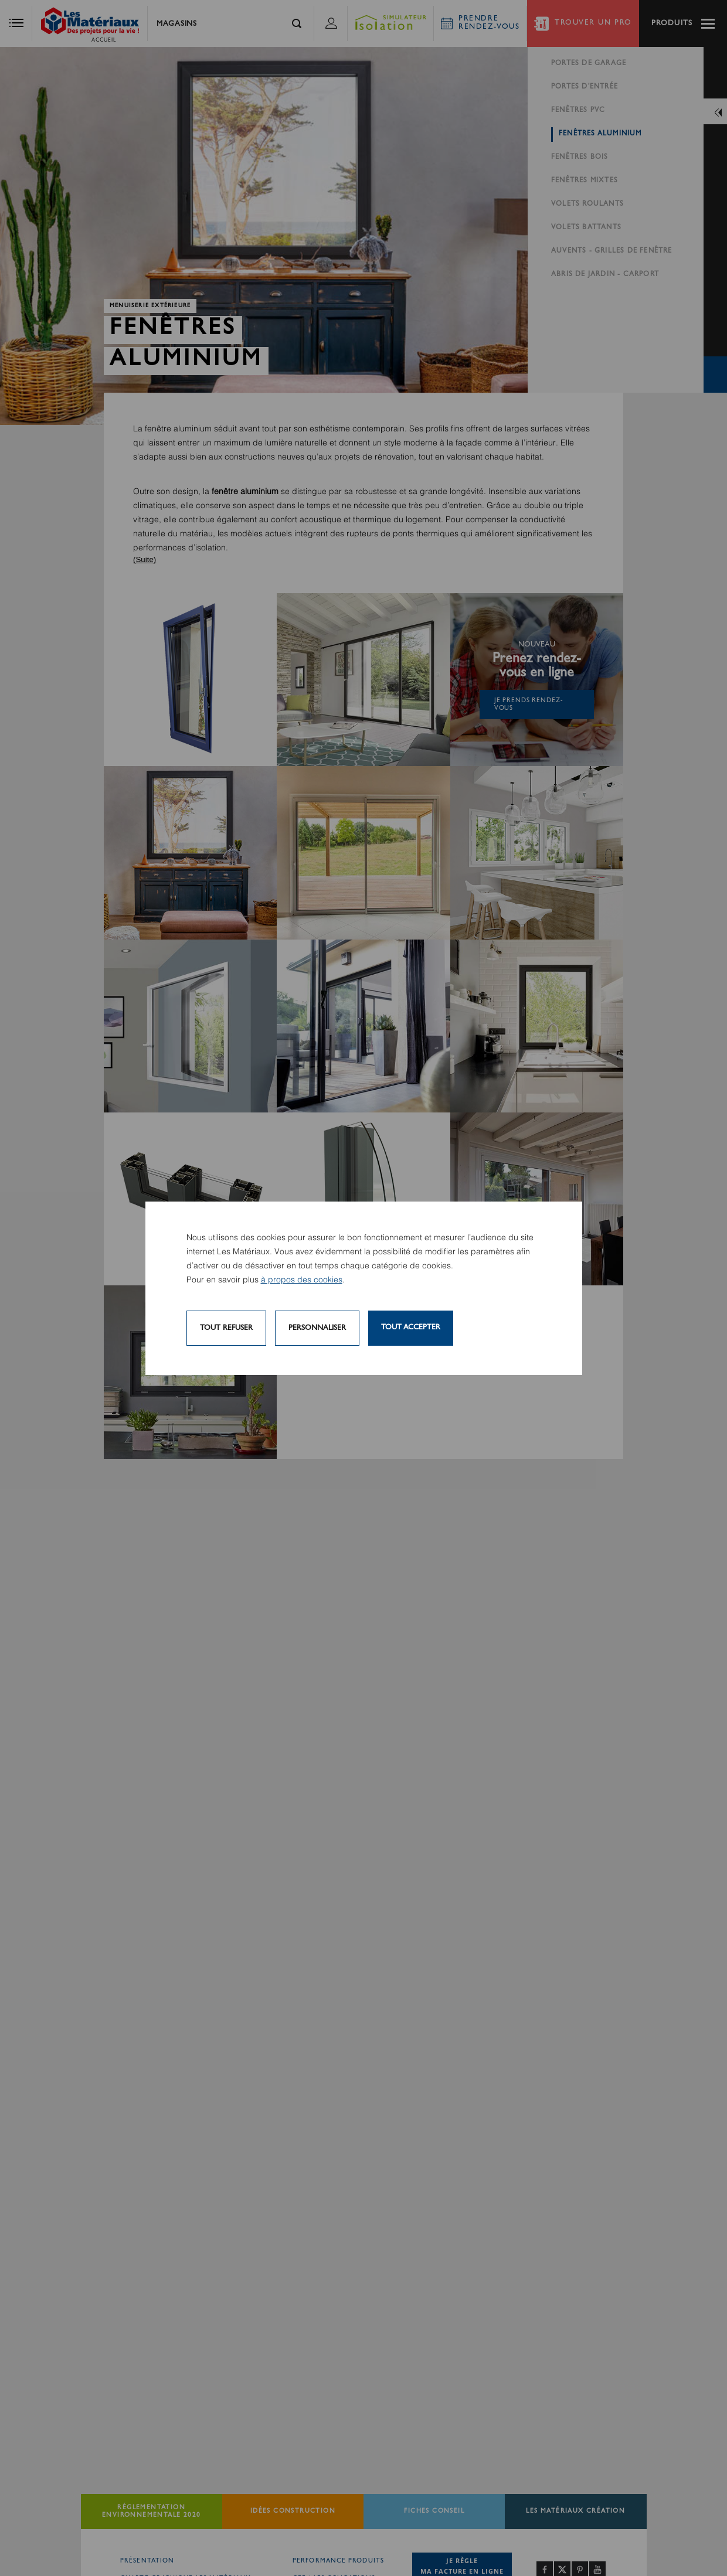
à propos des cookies (301, 1280)
